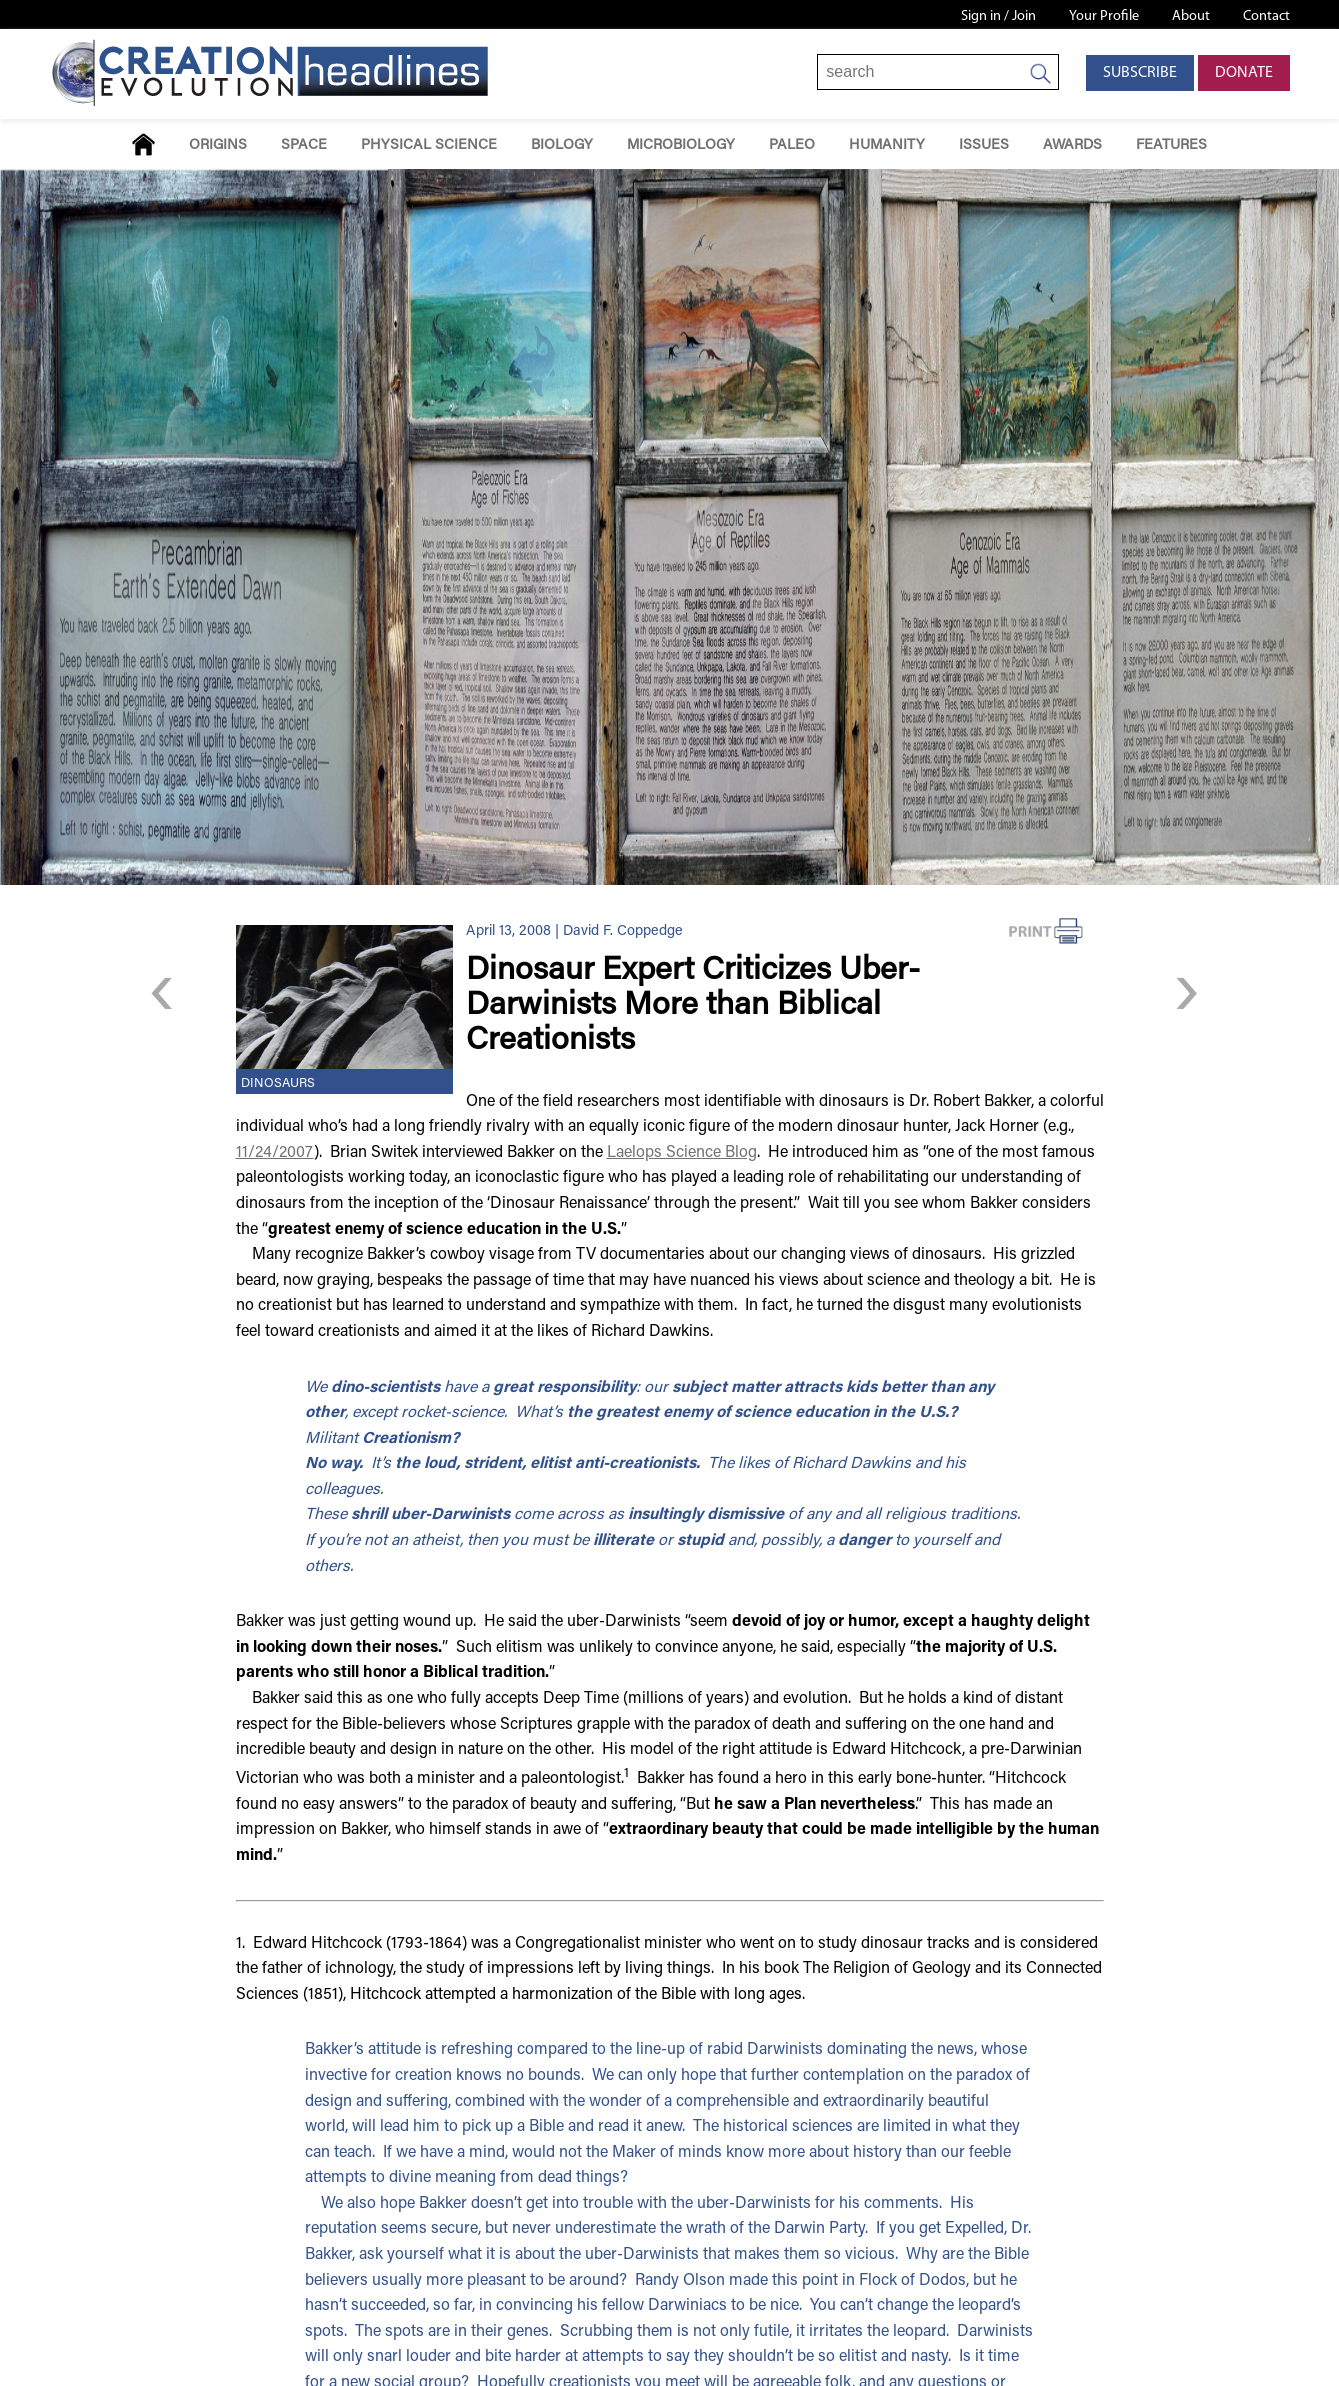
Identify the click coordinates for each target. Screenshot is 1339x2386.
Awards (1072, 145)
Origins (218, 145)
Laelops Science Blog (682, 1153)
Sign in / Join (998, 16)
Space (304, 145)
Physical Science (429, 145)
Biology (562, 145)
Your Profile (1104, 16)
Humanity (887, 145)
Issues (984, 145)
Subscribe (1140, 73)
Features (1171, 145)
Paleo (792, 145)
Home (143, 144)
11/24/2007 (275, 1153)
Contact (1266, 16)
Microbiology (681, 145)
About (1191, 16)
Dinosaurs (278, 1084)
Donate (1244, 73)
